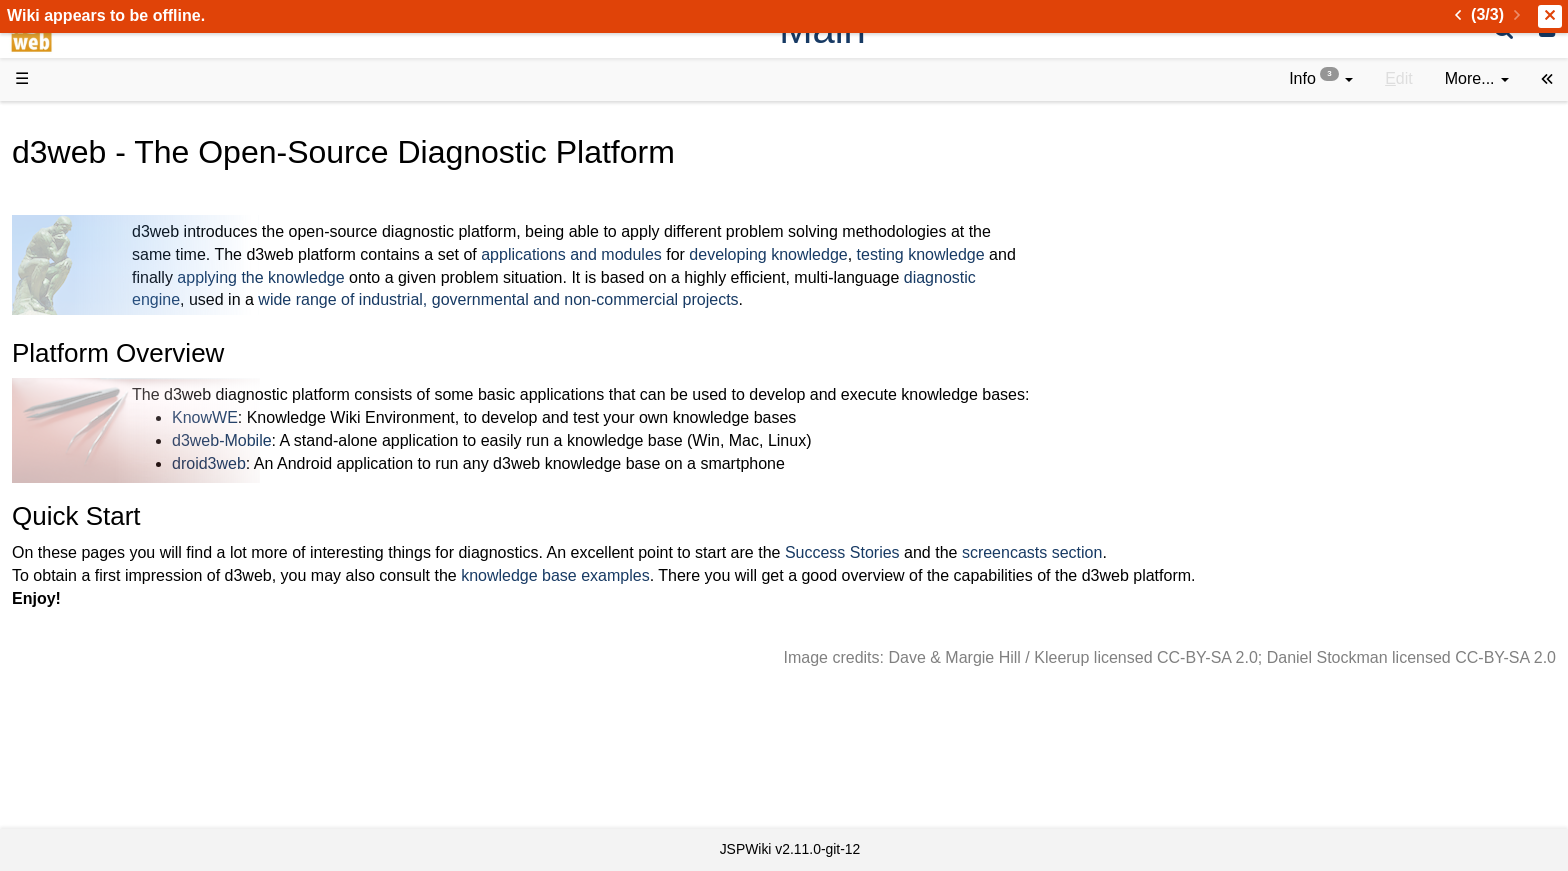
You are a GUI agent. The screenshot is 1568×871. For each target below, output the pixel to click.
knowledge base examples (855, 575)
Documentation (109, 316)
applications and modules (871, 254)
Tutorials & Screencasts (139, 293)
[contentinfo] (1321, 79)
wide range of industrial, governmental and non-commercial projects (798, 299)
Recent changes (113, 724)
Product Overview (118, 157)
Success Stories (1142, 552)
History (80, 225)
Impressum (162, 770)
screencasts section (1332, 552)
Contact (82, 770)
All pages (88, 702)
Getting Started (109, 429)
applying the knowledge (560, 277)
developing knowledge (1068, 254)
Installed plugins (112, 747)
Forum (78, 611)
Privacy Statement (120, 793)
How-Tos (86, 452)
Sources (84, 521)
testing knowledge (1221, 254)
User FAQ (90, 339)
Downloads (94, 180)
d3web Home (64, 123)
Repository (93, 543)
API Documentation (124, 498)
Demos (80, 361)
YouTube (86, 634)
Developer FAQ (109, 475)
